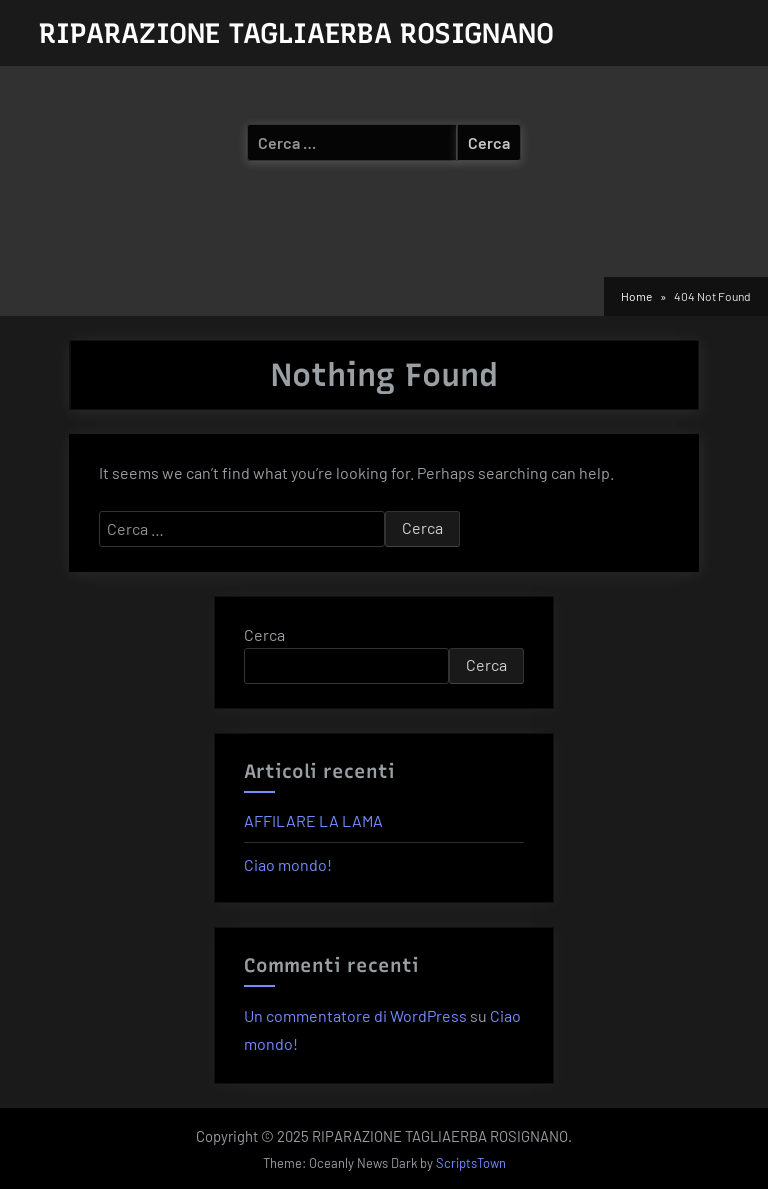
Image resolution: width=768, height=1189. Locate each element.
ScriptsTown (471, 1163)
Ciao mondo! (288, 864)
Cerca (264, 634)
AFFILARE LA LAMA (313, 820)
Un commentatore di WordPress (355, 1015)
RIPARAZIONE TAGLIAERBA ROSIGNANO (296, 33)
